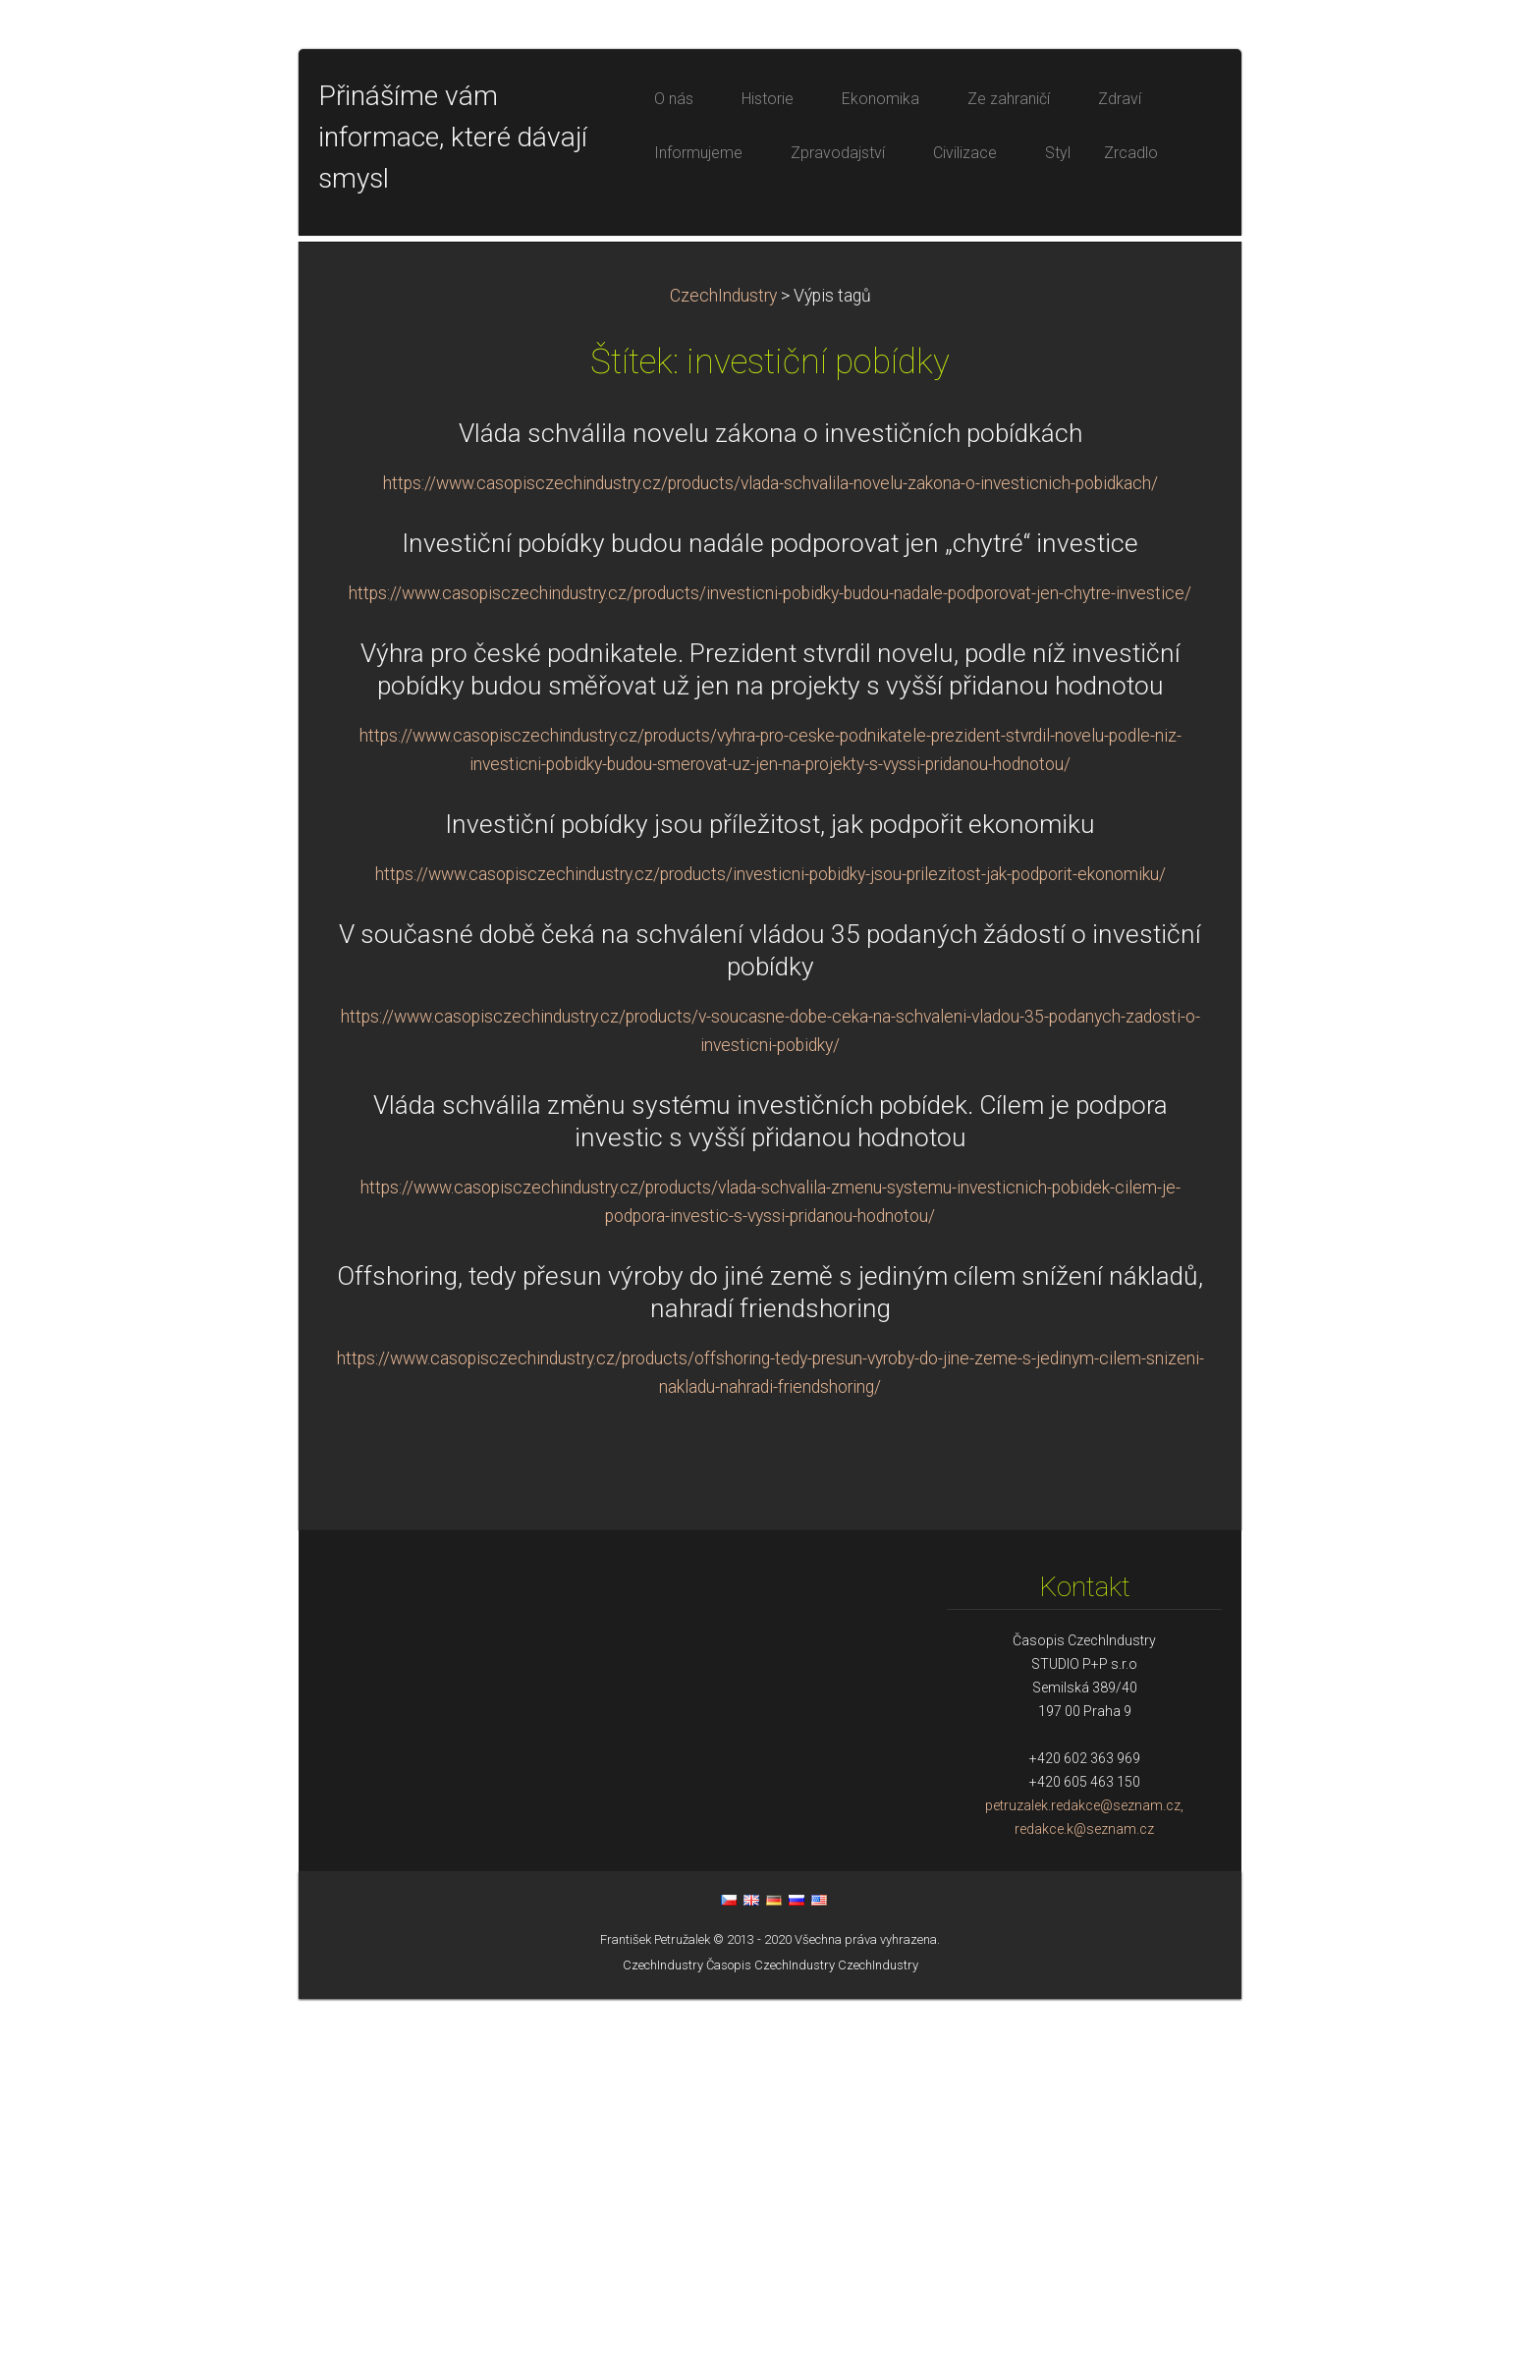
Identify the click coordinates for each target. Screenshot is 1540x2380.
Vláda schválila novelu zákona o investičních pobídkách (770, 814)
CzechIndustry (723, 677)
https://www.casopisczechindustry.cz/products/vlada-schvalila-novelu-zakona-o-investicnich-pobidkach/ (770, 864)
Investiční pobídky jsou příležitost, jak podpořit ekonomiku (770, 1205)
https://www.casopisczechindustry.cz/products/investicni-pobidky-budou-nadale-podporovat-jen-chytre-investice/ (770, 974)
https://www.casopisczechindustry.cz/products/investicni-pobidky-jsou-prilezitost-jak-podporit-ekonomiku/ (770, 1255)
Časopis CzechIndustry (770, 2346)
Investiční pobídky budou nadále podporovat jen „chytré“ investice (770, 924)
